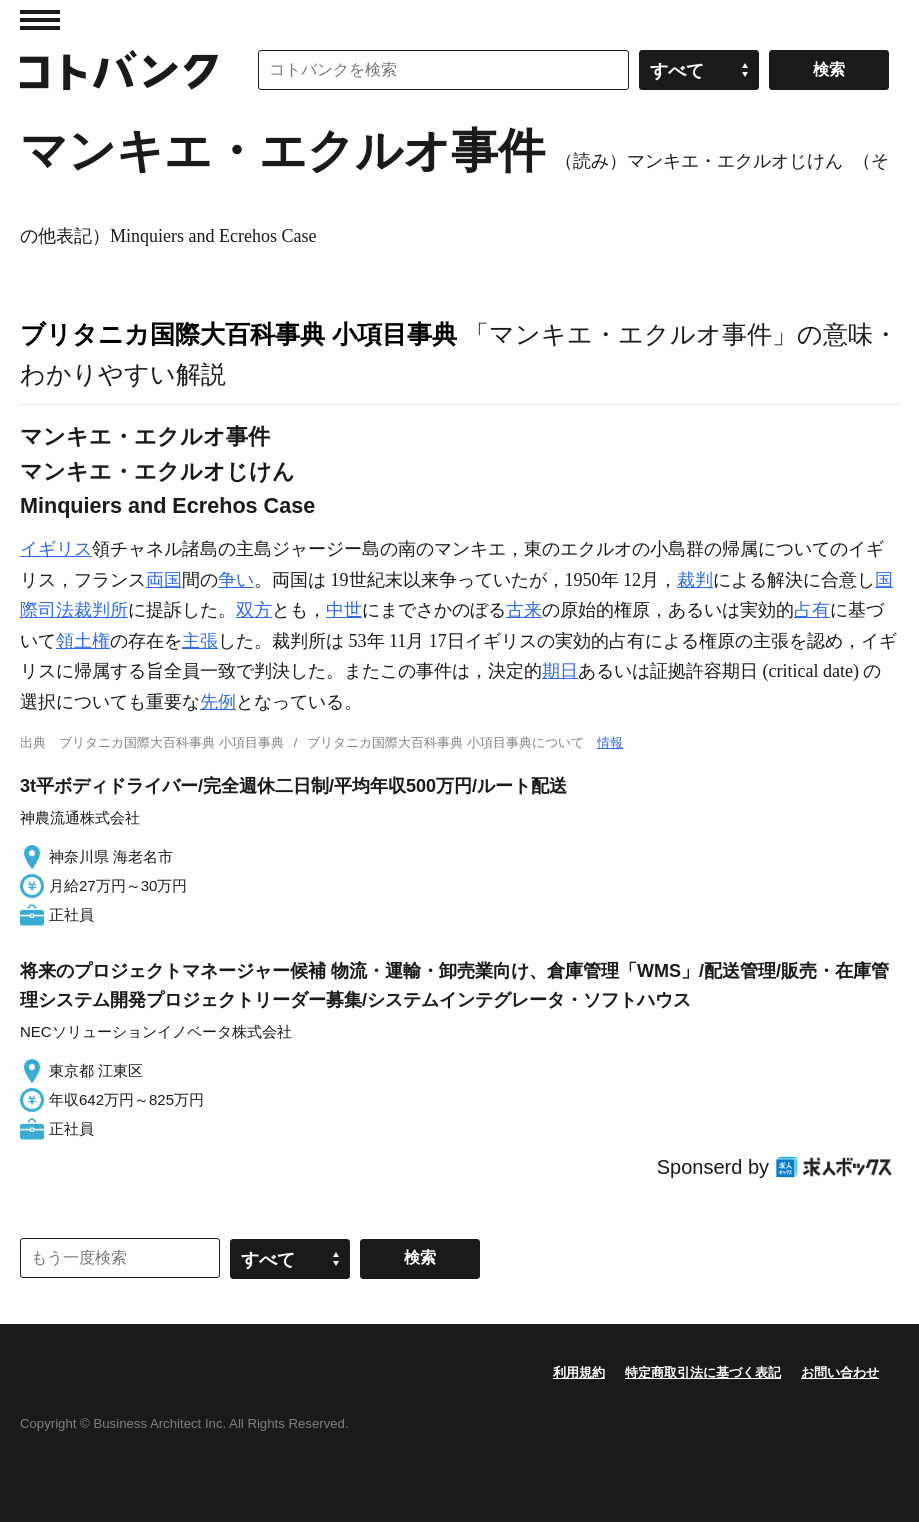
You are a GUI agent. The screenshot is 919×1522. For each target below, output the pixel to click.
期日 (560, 671)
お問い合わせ (840, 1372)
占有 (812, 610)
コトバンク (119, 70)
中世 (344, 610)
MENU (40, 20)
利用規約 (579, 1372)
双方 (254, 610)
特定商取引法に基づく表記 (703, 1372)
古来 (524, 610)
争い (236, 580)
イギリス (56, 549)
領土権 (83, 641)
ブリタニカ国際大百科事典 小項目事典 (238, 334)
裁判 (695, 580)
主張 (200, 641)
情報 (610, 742)
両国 (164, 580)
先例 (218, 702)
